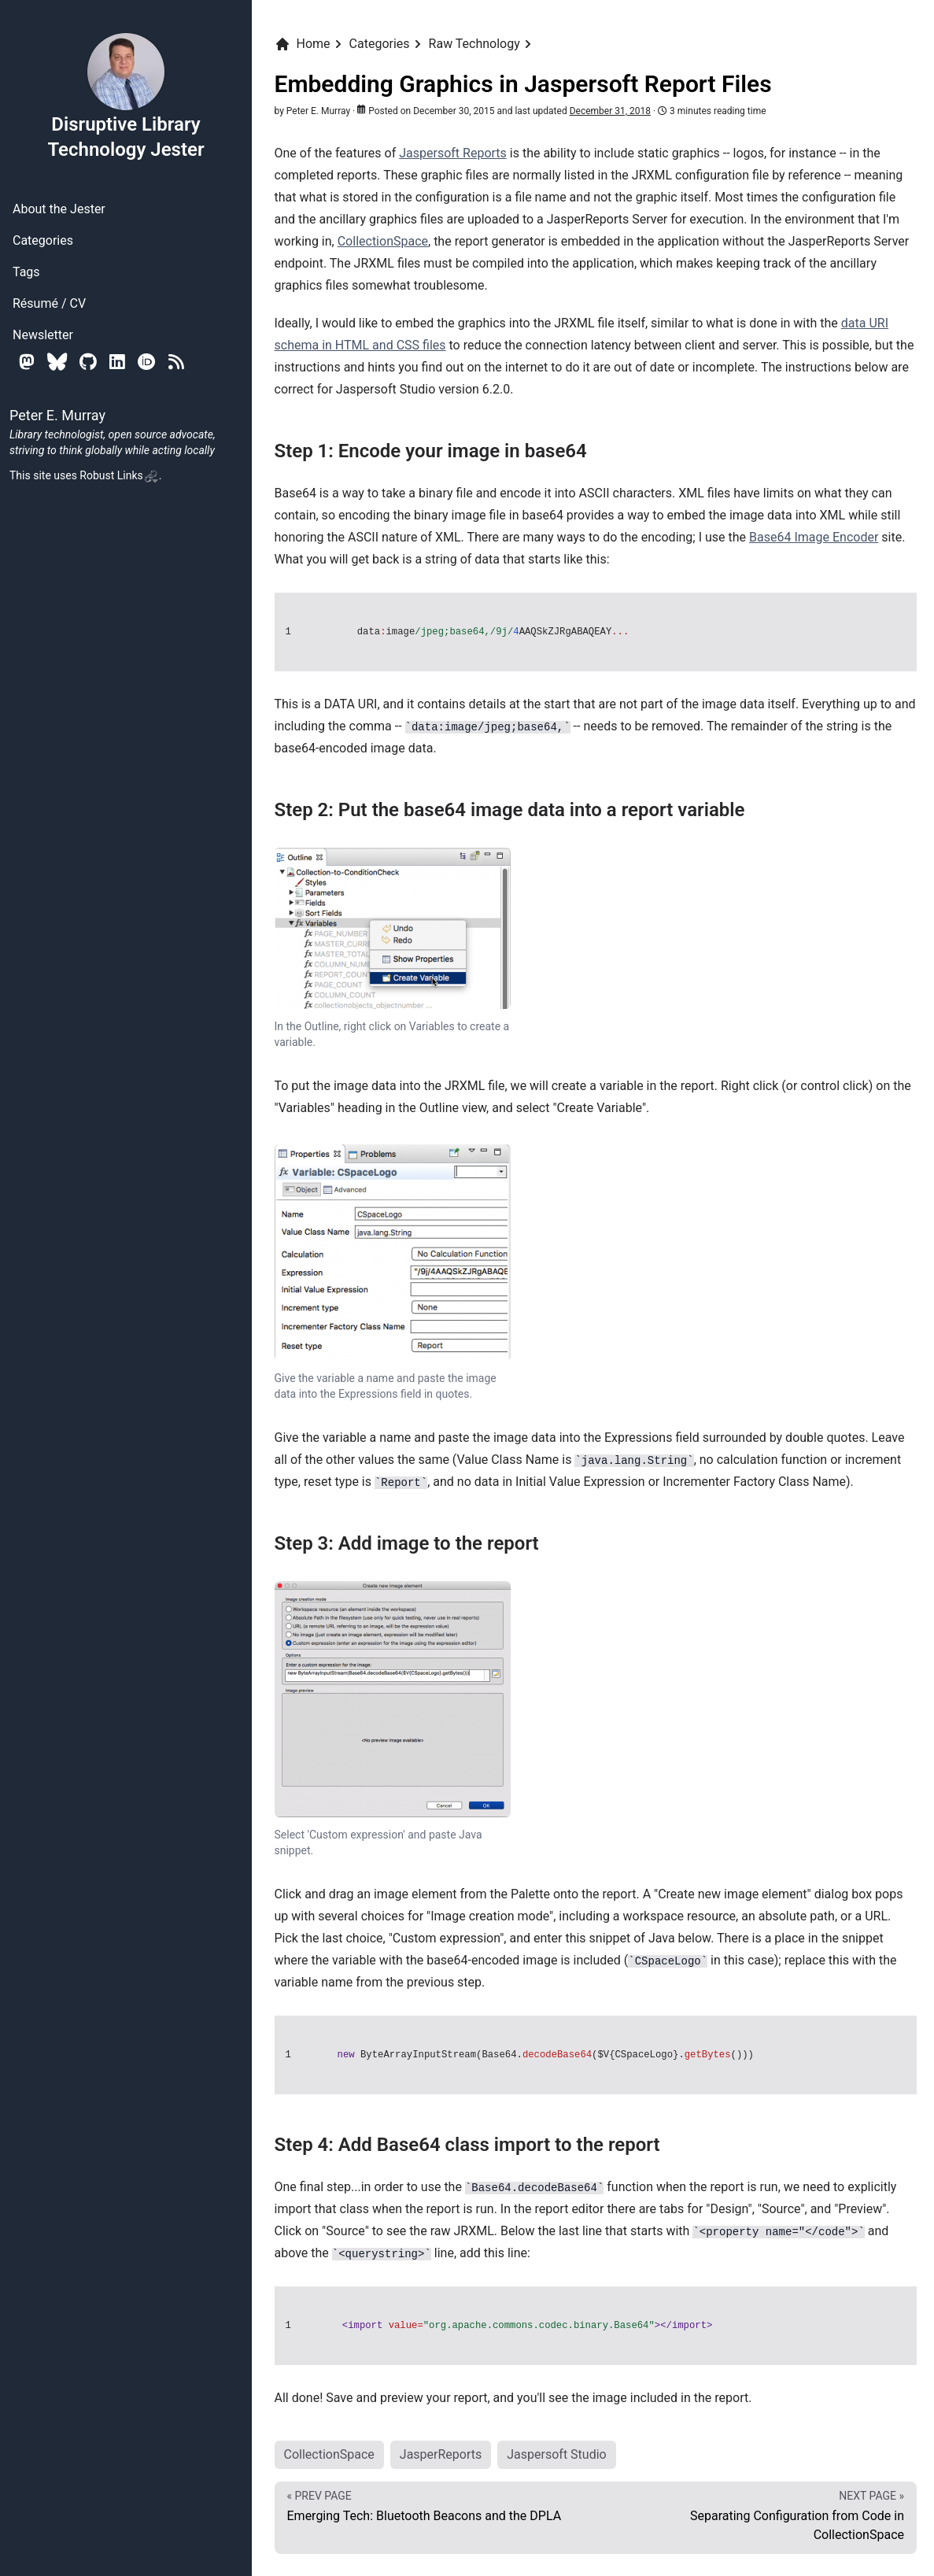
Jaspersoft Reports (453, 153)
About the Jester (59, 208)
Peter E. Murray (318, 110)
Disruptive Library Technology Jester (125, 96)
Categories (43, 240)
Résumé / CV (49, 303)
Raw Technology (474, 43)
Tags (26, 271)
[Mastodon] (27, 361)
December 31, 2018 (610, 110)
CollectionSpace (383, 241)
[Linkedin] (117, 361)
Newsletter (43, 334)
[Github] (88, 361)
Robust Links (118, 475)
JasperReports (441, 2454)
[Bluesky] (57, 361)
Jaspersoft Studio (556, 2454)
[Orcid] (147, 361)
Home (302, 44)
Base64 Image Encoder (813, 537)
